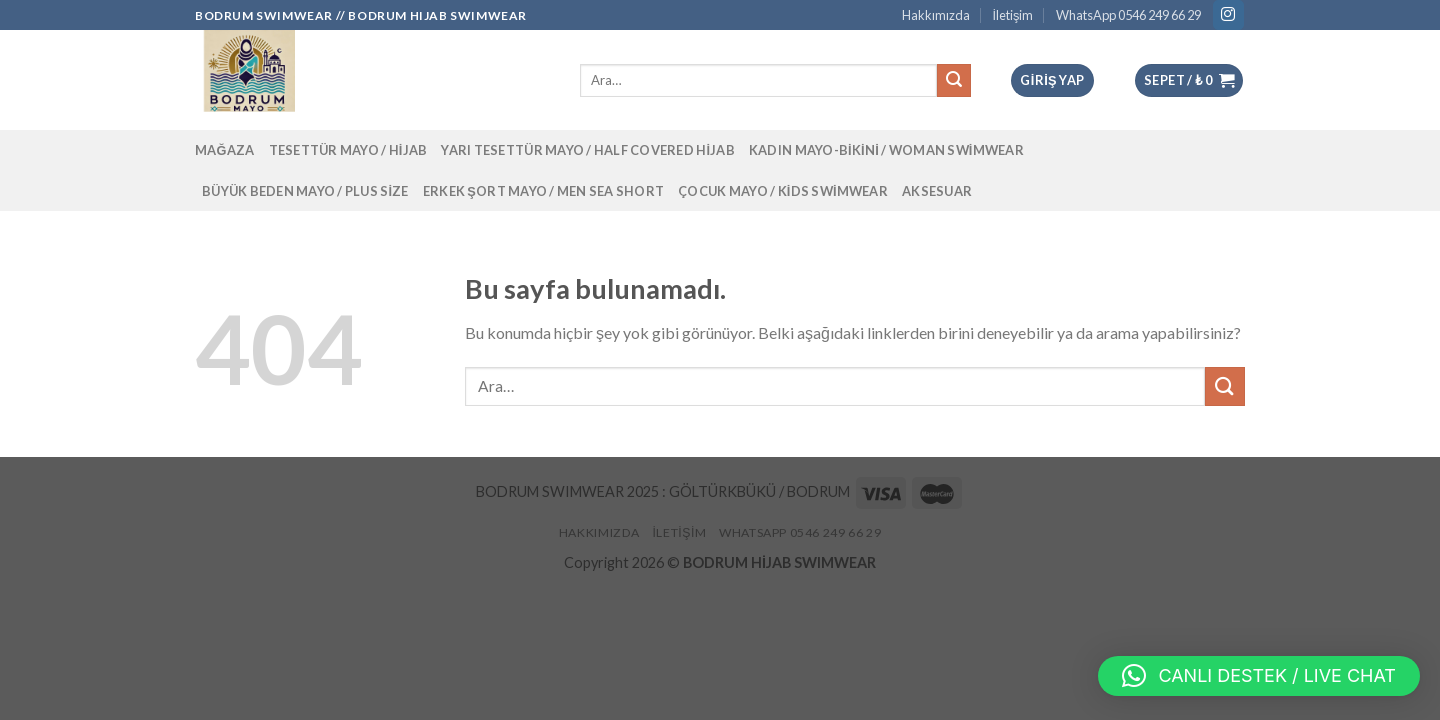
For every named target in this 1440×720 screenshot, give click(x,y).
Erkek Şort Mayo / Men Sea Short (543, 191)
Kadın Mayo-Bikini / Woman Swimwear (886, 150)
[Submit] (1225, 386)
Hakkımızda (936, 15)
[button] (1259, 676)
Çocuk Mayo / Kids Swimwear (783, 191)
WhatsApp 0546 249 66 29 (1128, 15)
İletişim (1012, 15)
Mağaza (225, 150)
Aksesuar (937, 191)
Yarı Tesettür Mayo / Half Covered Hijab (588, 150)
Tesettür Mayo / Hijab (348, 150)
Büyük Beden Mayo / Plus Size (305, 191)
